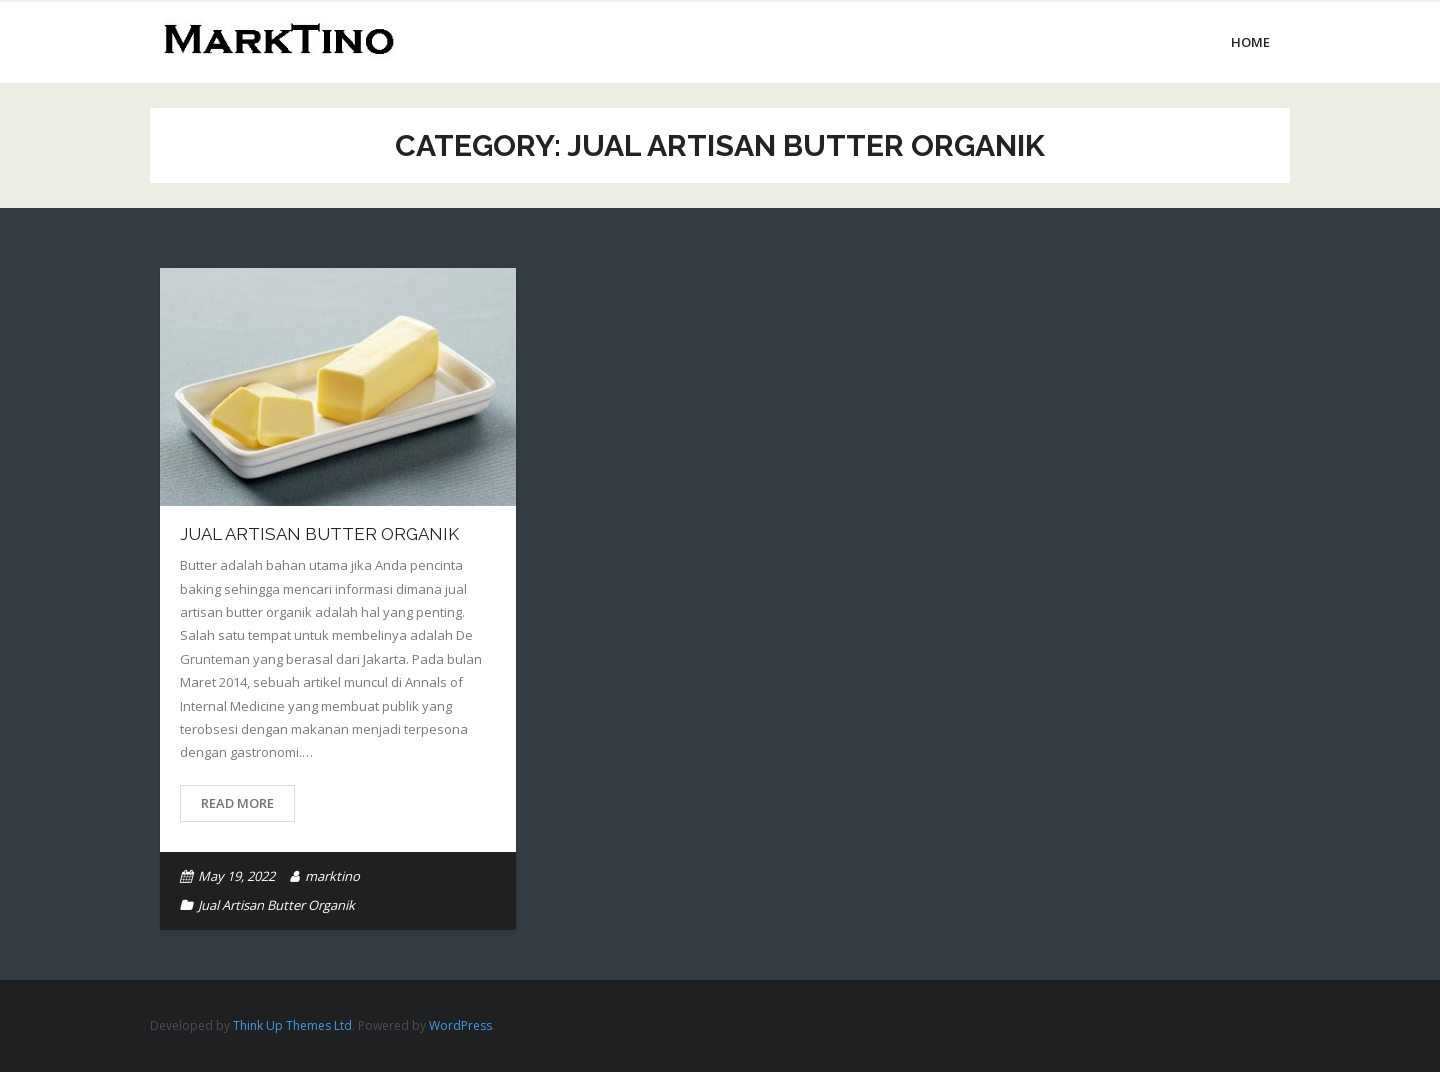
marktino (332, 876)
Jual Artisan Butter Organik (319, 534)
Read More (237, 803)
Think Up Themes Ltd (292, 1025)
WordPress (460, 1025)
